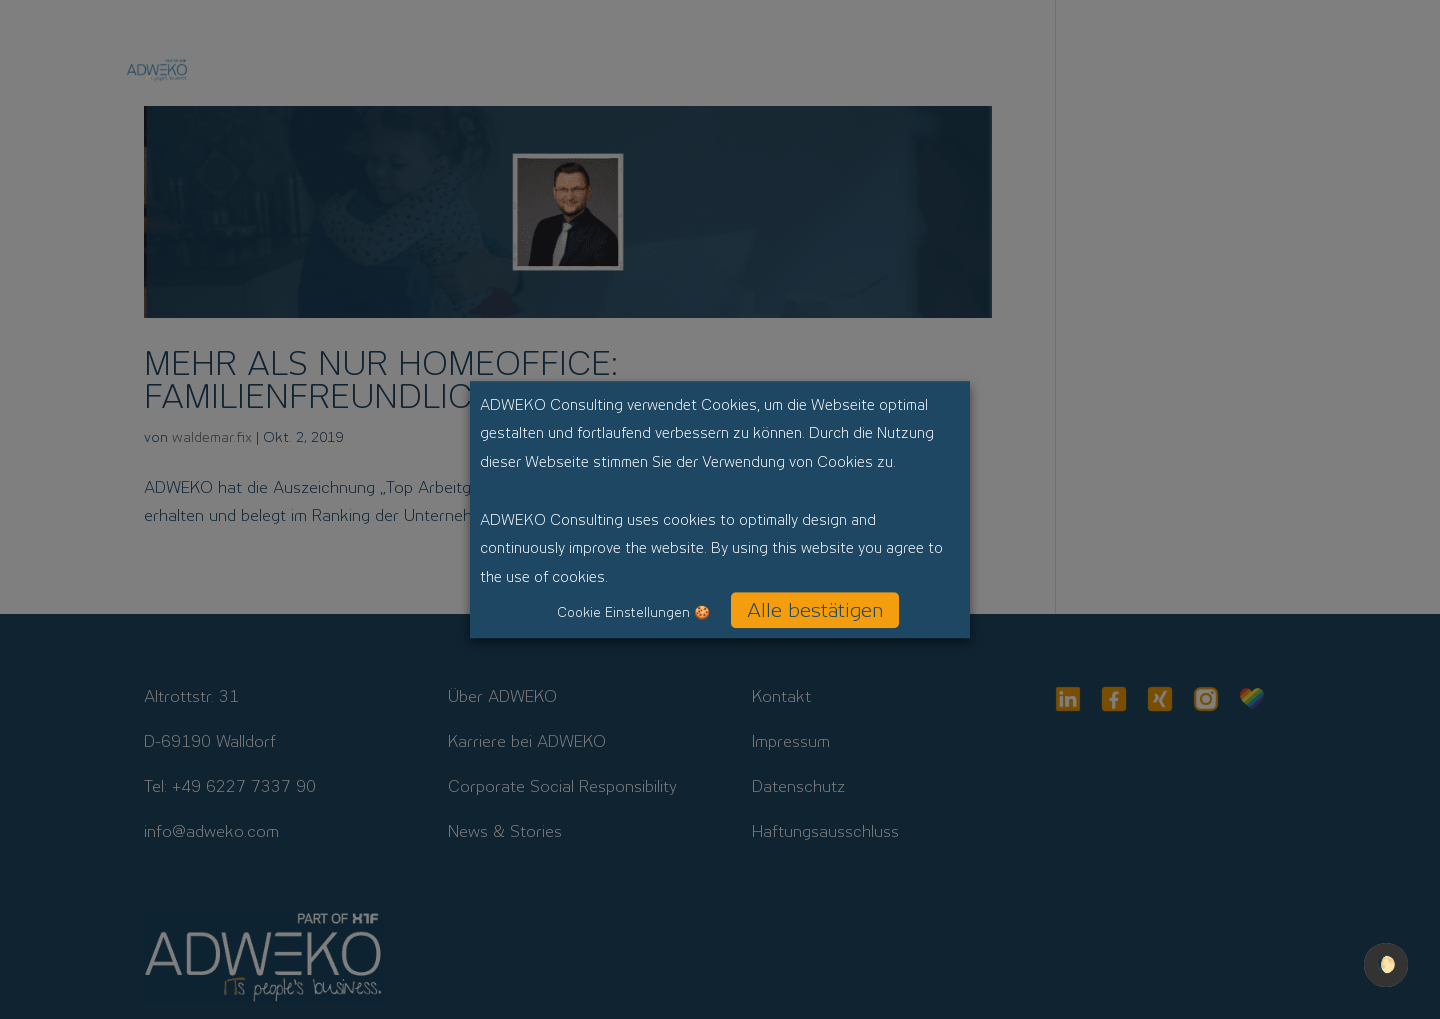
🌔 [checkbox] (1386, 964)
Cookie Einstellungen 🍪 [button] (633, 612)
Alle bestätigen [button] (815, 610)
